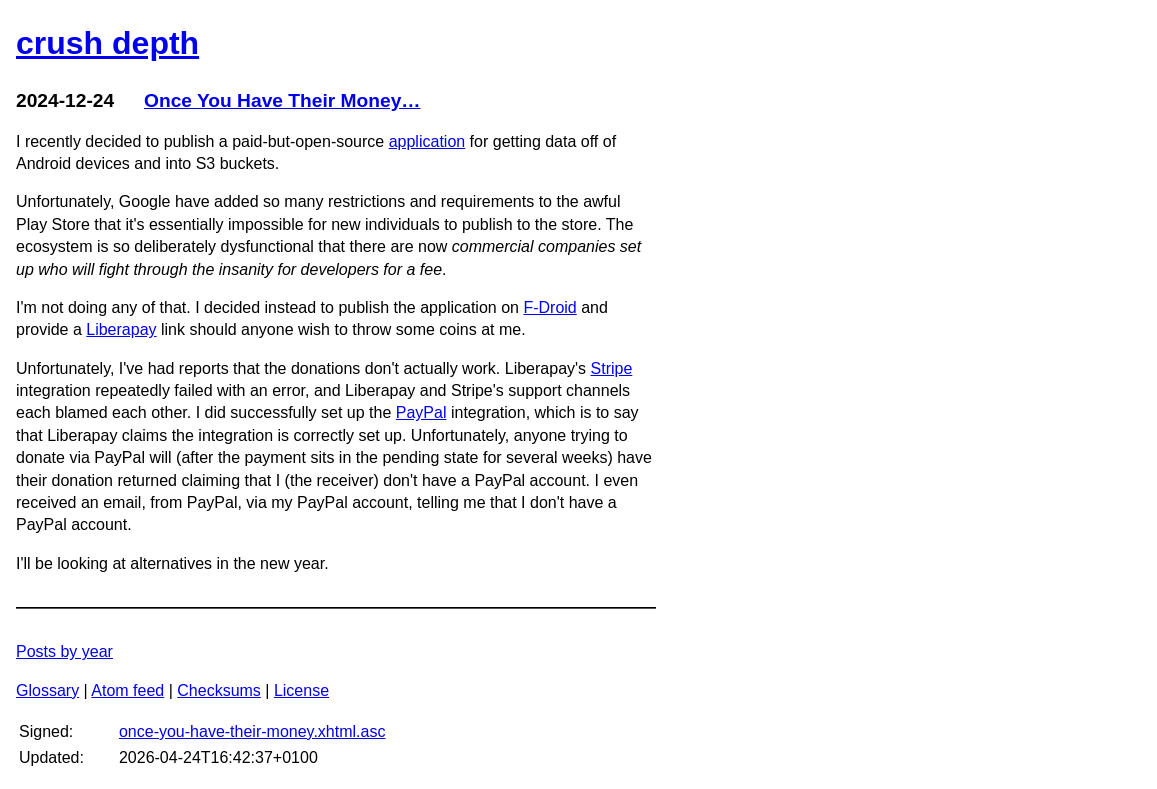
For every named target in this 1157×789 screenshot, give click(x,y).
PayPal (421, 412)
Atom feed (127, 690)
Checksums (219, 690)
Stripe (612, 368)
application (427, 141)
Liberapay (121, 329)
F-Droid (549, 307)
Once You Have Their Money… (282, 100)
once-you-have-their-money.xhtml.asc (252, 731)
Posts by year (64, 651)
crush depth (107, 43)
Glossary (47, 690)
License (301, 690)
